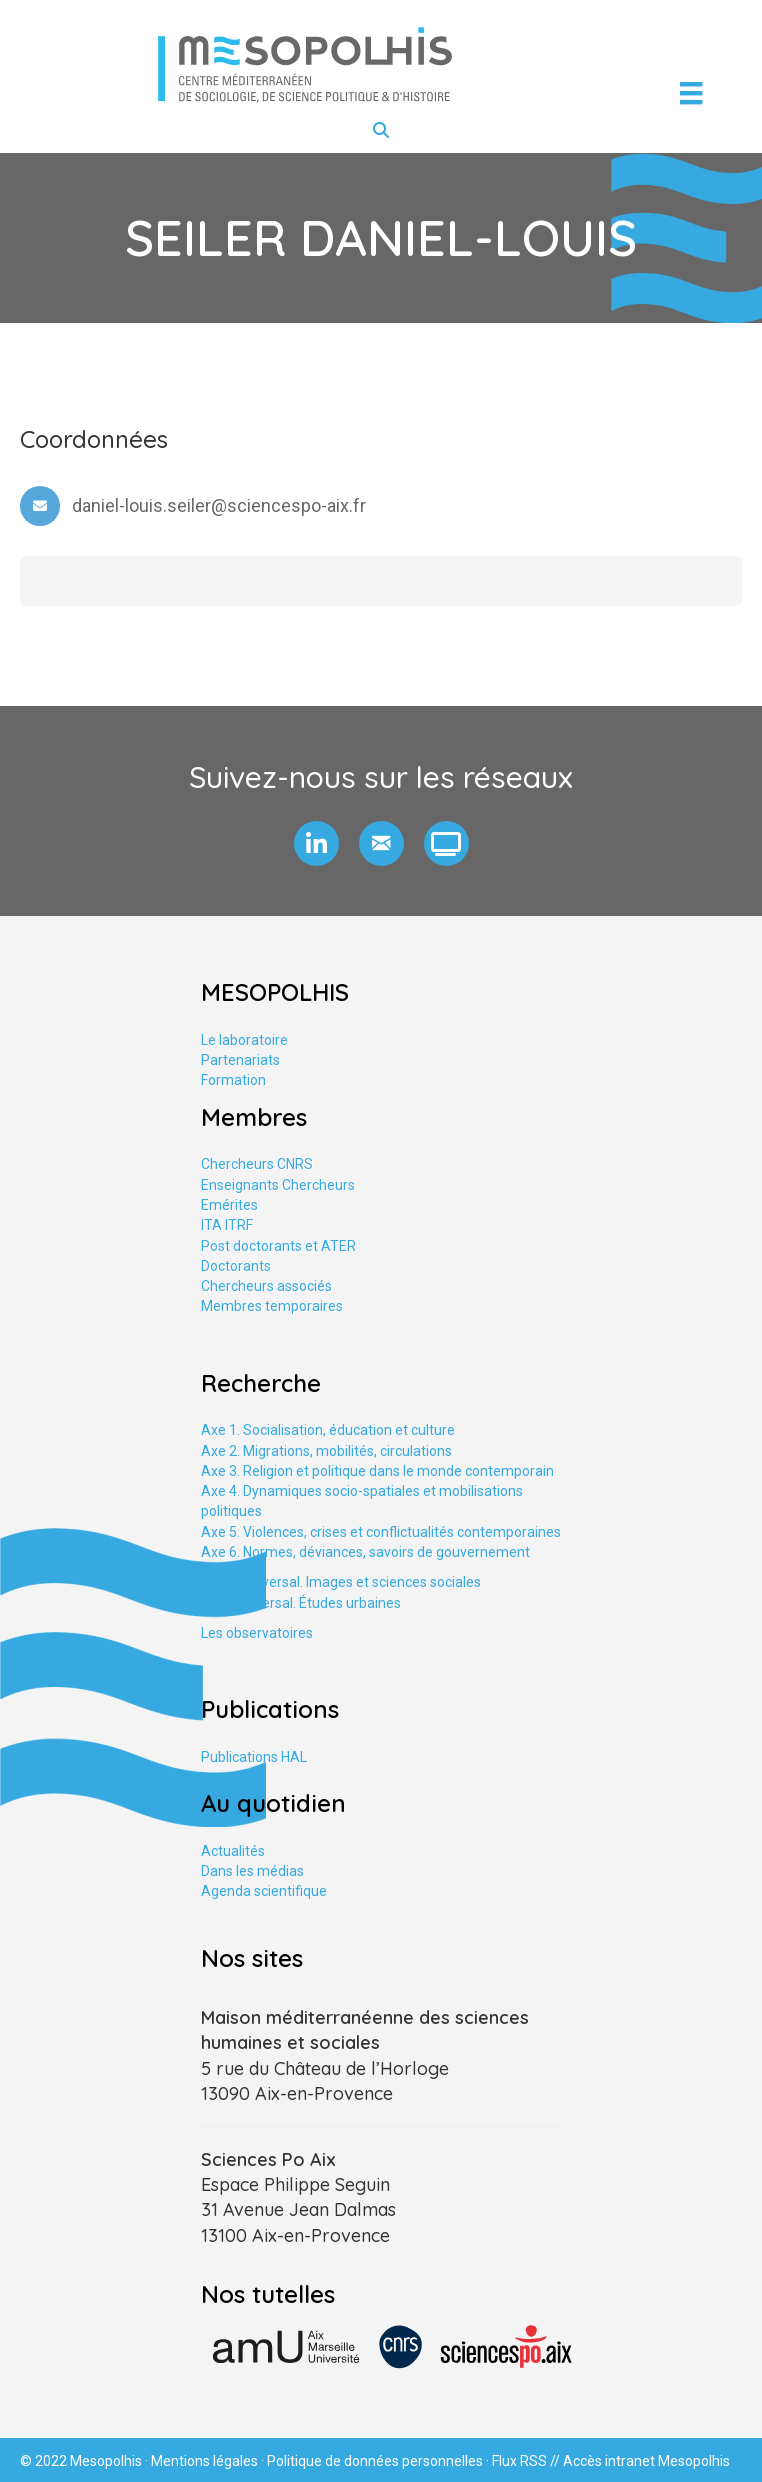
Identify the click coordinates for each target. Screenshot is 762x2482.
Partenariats (240, 1060)
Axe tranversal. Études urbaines (301, 1603)
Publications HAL (254, 1757)
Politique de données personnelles (375, 2461)
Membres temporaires (272, 1306)
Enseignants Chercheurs (278, 1185)
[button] (316, 843)
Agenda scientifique (264, 1891)
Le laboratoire (244, 1040)
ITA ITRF (227, 1225)
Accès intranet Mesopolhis (646, 2461)
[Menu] (691, 93)
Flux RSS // (527, 2461)
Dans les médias (252, 1871)
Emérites (229, 1205)
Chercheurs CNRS (257, 1164)
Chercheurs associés (266, 1286)
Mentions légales (204, 2461)
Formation (233, 1080)
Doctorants (236, 1266)
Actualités (233, 1851)
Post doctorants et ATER (278, 1246)
